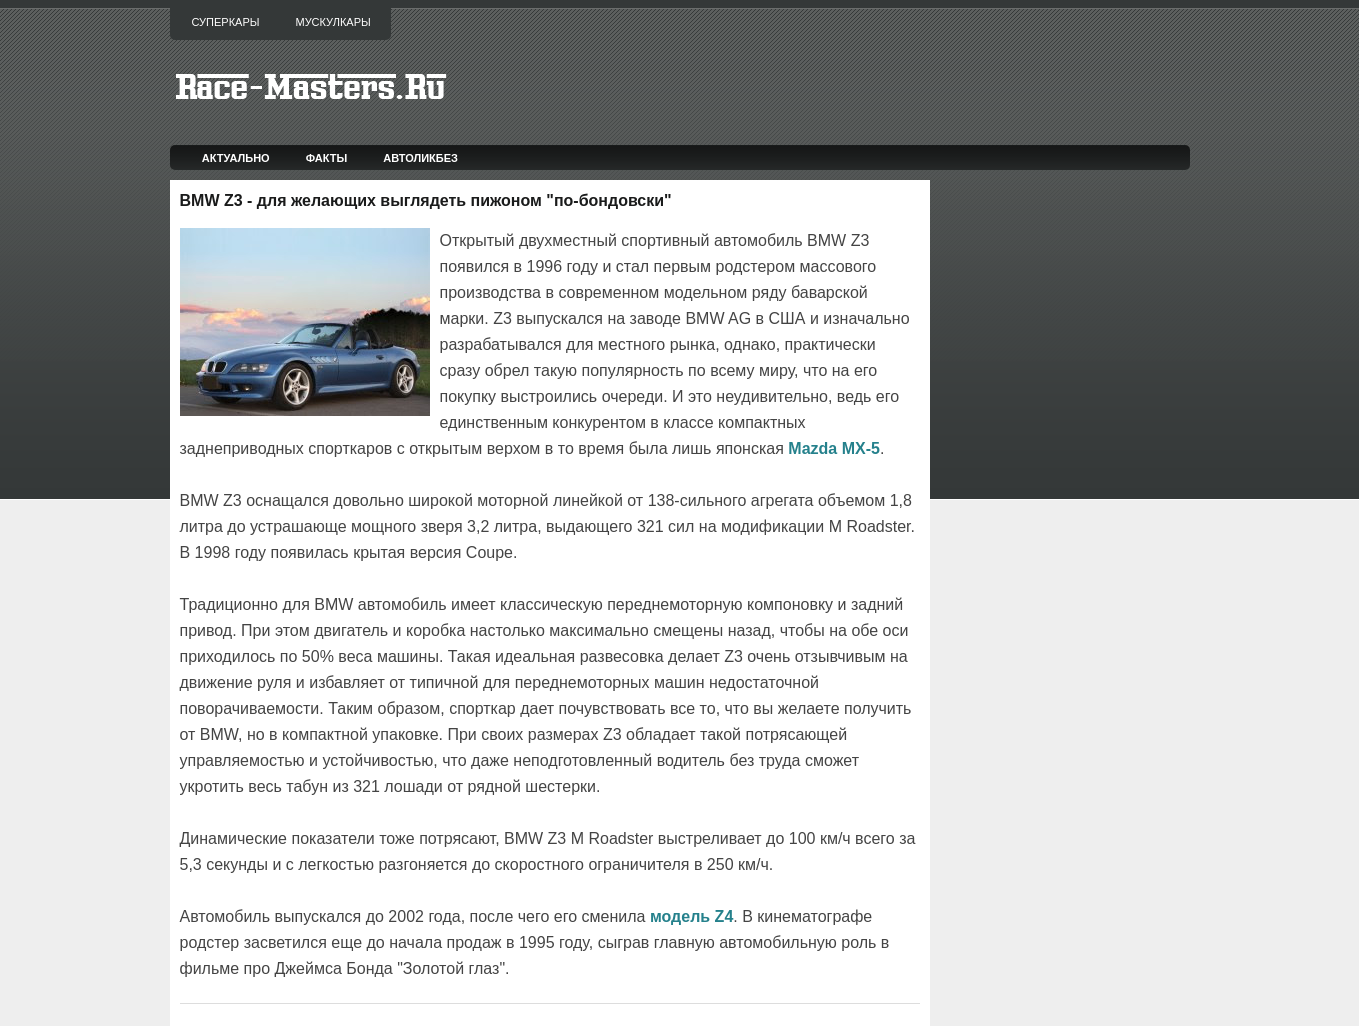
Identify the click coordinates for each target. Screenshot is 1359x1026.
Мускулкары (332, 22)
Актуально (236, 158)
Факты (327, 158)
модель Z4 (691, 916)
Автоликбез (420, 158)
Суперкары (226, 22)
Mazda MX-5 (834, 448)
